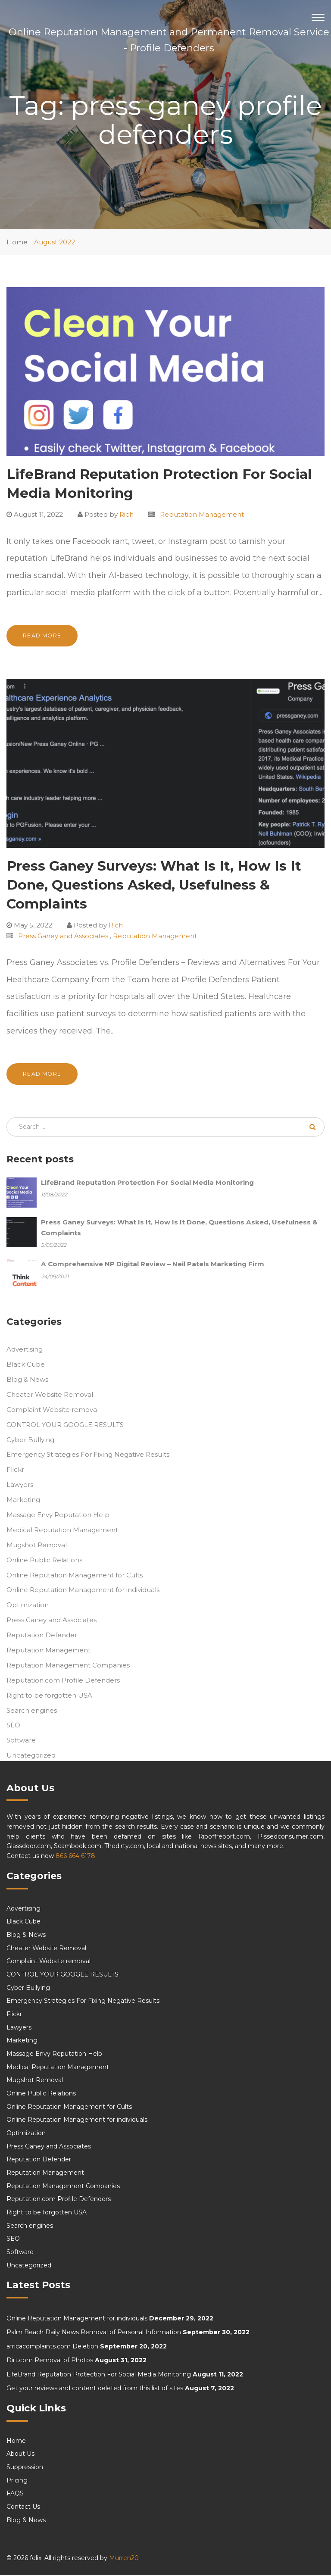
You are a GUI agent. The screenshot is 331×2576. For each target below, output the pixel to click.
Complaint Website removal (52, 1411)
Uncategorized (31, 1757)
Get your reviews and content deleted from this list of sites (94, 2390)
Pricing (17, 2481)
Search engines (31, 1712)
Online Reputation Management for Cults (74, 1576)
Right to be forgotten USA (49, 1696)
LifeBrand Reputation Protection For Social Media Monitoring (98, 2375)
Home (17, 242)
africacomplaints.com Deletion (52, 2347)
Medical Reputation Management (62, 1531)
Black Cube (25, 1365)
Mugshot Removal (36, 1546)
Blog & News (27, 1381)
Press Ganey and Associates (63, 936)
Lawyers (19, 1486)
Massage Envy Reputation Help (57, 1516)
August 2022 (54, 242)
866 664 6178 (75, 1857)
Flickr (15, 1471)
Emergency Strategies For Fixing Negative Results (87, 1456)
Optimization (27, 1606)
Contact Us (23, 2508)
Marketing (23, 1501)
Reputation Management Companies (68, 1666)
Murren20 (124, 2559)
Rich (126, 514)
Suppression (24, 2468)
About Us (20, 2455)
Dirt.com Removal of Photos (49, 2362)
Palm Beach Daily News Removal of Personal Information (93, 2334)
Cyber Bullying (30, 1441)
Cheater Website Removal (49, 1396)
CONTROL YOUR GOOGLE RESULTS (65, 1426)
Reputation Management (202, 514)
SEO (13, 1727)
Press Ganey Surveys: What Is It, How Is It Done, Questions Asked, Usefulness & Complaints (153, 884)
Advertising (24, 1351)
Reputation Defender (41, 1636)
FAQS (15, 2495)
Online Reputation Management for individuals (82, 1591)
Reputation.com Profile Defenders (63, 1681)
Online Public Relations (44, 1561)
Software (21, 1742)
